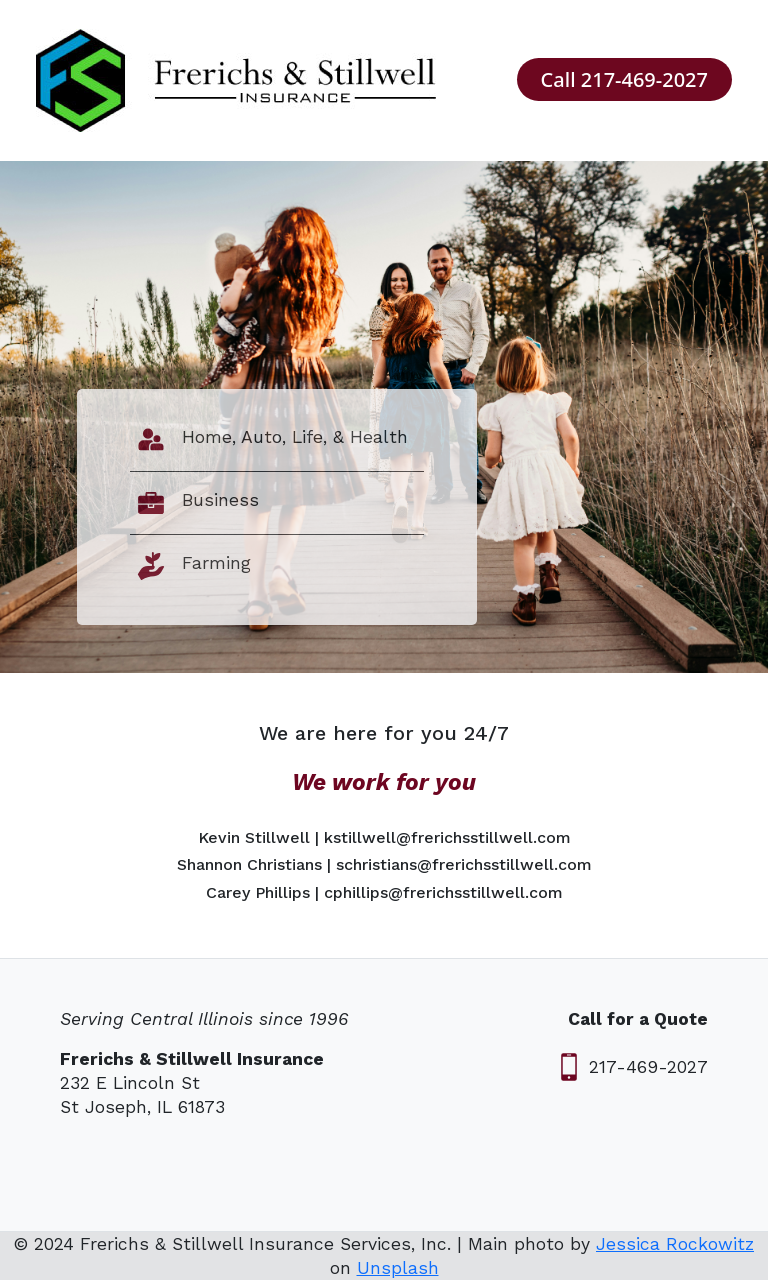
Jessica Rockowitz (675, 1244)
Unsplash (398, 1268)
